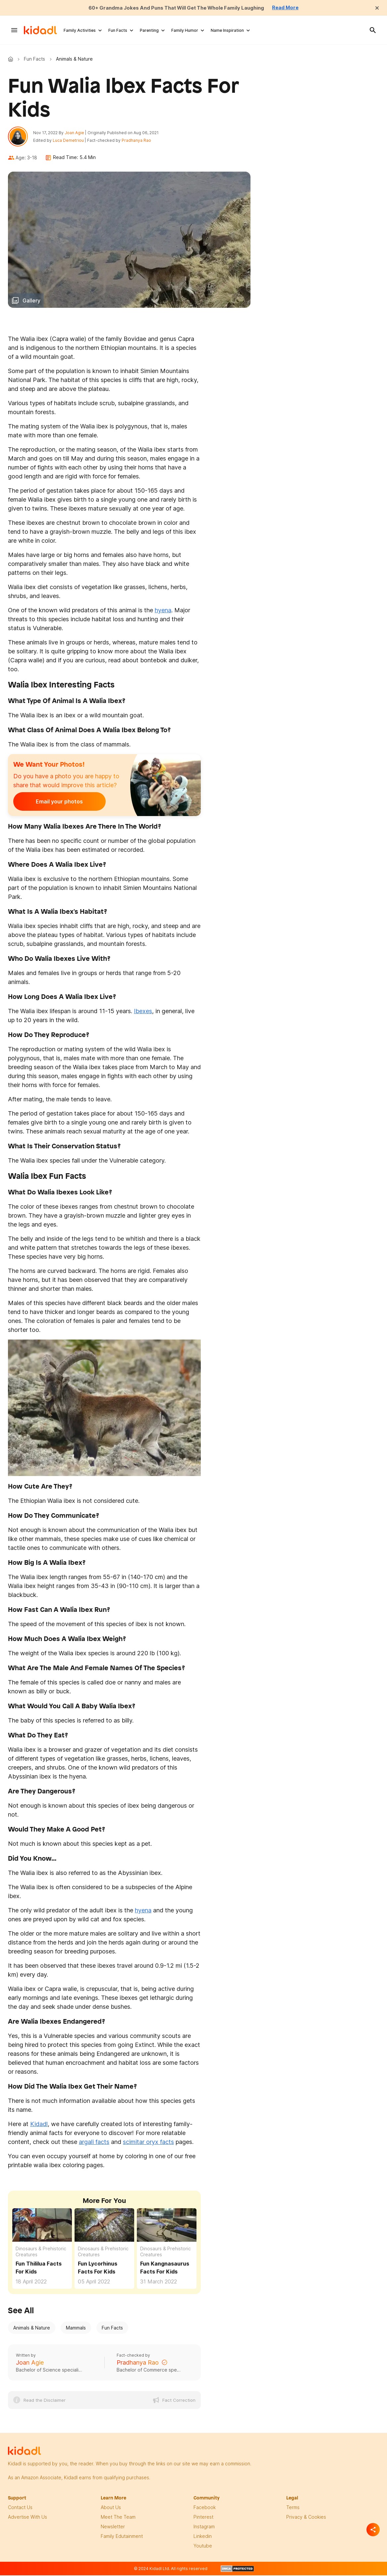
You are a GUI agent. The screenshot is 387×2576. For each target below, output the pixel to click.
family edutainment (122, 2538)
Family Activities (80, 30)
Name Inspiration (227, 30)
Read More (292, 7)
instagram (204, 2528)
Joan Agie (75, 133)
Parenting (149, 30)
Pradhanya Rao (137, 140)
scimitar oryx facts (148, 2143)
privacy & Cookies (306, 2518)
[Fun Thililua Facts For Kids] (42, 2226)
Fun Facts (117, 30)
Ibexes (143, 1012)
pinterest (203, 2518)
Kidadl (12, 59)
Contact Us (20, 2509)
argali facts (94, 2143)
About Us (111, 2509)
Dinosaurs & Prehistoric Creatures (41, 2253)
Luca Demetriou (69, 140)
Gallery (31, 302)
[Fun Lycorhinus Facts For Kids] (104, 2226)
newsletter (113, 2528)
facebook (205, 2509)
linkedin (203, 2538)
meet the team (118, 2518)
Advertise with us (27, 2518)
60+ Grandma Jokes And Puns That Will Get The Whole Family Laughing (175, 7)
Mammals (76, 2329)
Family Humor (184, 30)
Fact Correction (178, 2401)
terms (293, 2509)
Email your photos (54, 802)
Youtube (203, 2547)
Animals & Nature (31, 2329)
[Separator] (373, 2529)
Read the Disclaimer (45, 2401)
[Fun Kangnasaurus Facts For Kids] (166, 2226)
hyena (163, 611)
